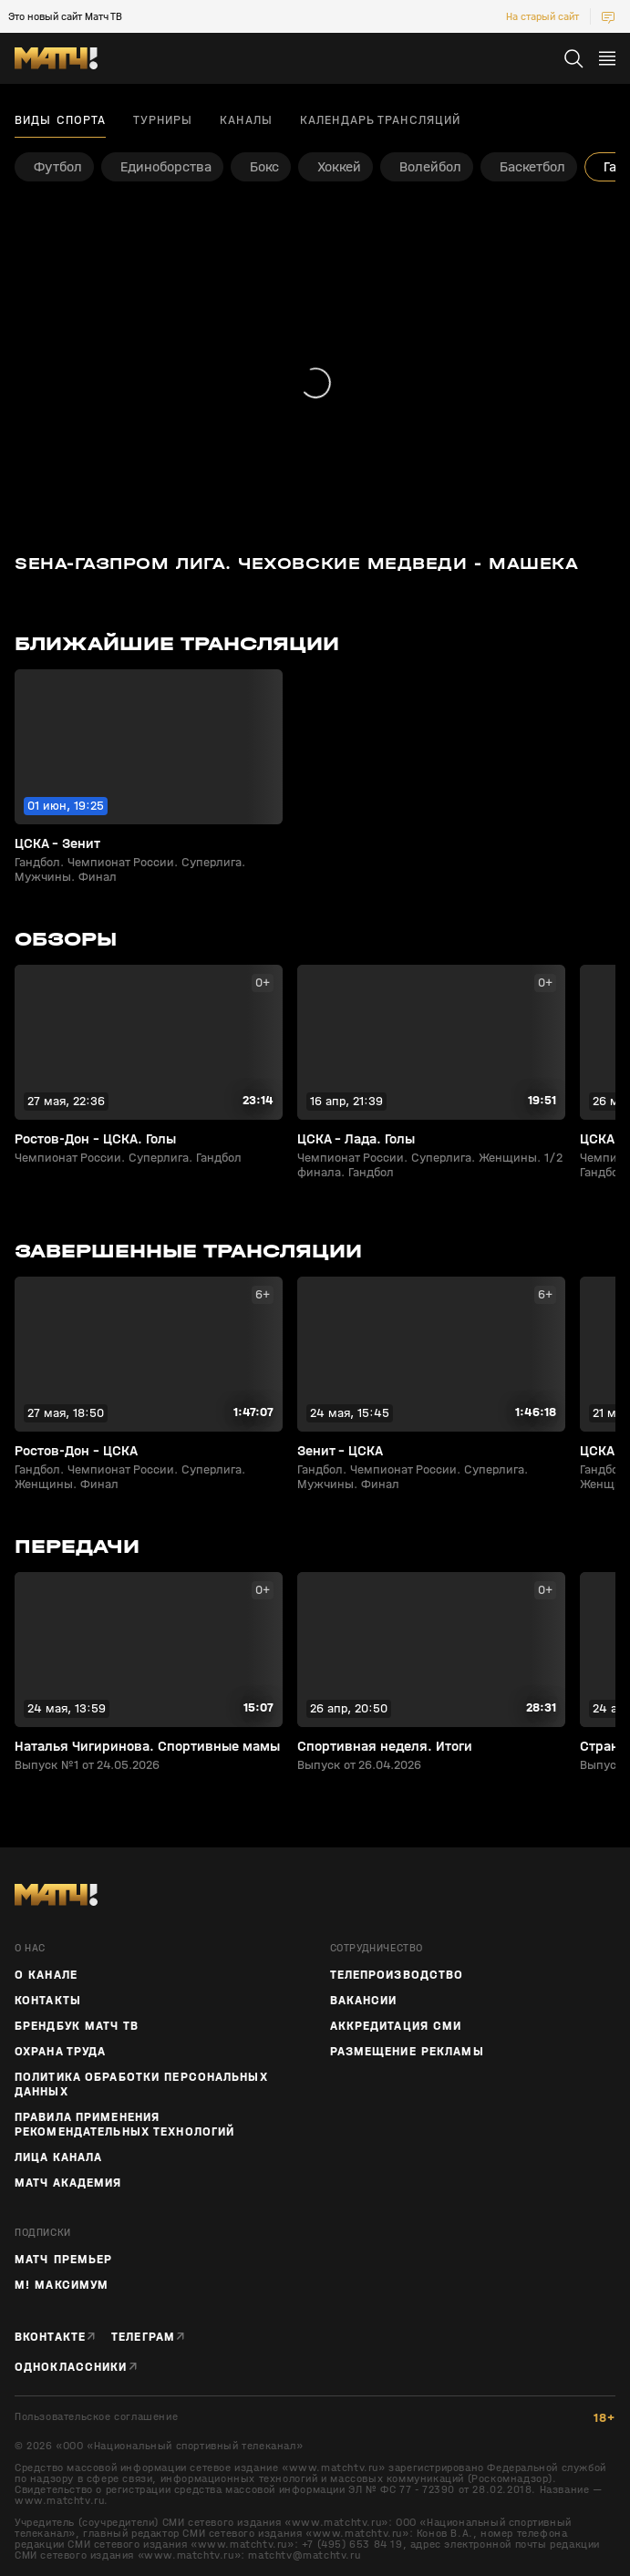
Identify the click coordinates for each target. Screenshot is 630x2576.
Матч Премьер (63, 2259)
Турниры (162, 120)
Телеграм (143, 2337)
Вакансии (364, 2000)
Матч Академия (68, 2183)
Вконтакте (50, 2337)
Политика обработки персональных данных (141, 2084)
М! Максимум (61, 2285)
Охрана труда (60, 2051)
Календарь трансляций (380, 120)
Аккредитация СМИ (396, 2026)
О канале (46, 1975)
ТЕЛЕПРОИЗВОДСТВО (397, 1975)
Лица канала (58, 2157)
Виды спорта (60, 120)
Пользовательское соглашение (96, 2417)
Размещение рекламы (407, 2051)
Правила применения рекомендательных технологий (124, 2124)
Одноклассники (71, 2367)
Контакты (48, 2000)
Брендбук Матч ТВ (77, 2026)
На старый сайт (542, 16)
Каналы (246, 120)
